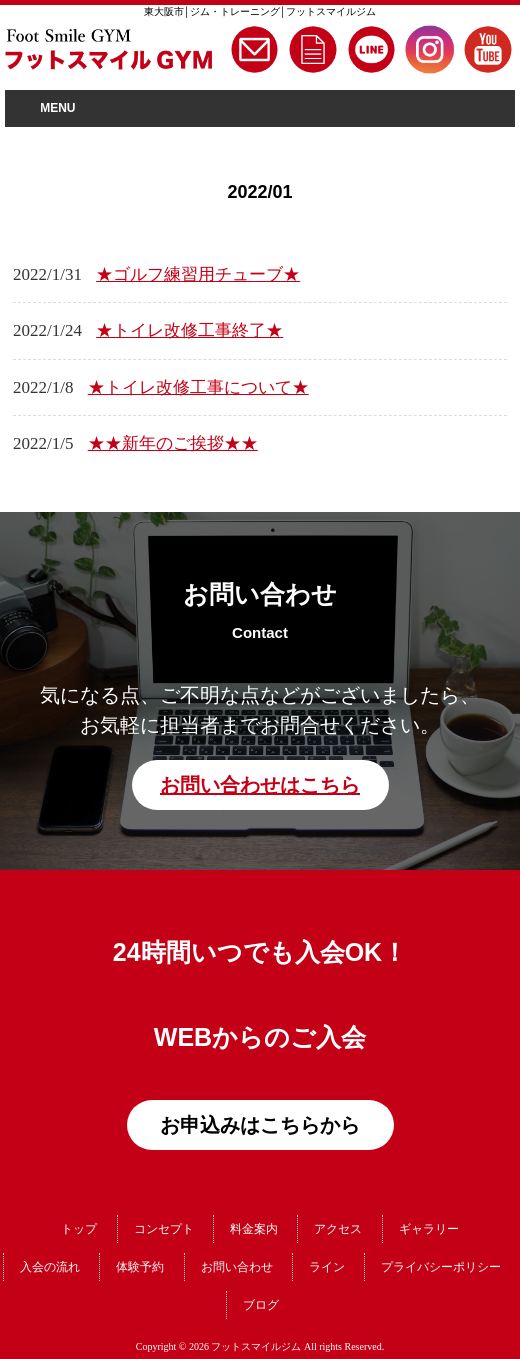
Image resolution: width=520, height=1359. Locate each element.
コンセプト (164, 1229)
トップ (79, 1229)
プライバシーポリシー (441, 1267)
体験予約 (140, 1267)
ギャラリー (429, 1229)
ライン (327, 1267)
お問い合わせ (237, 1267)
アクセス (338, 1229)
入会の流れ (50, 1267)
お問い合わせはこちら (260, 785)
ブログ (261, 1305)
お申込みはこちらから (260, 1125)
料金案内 (254, 1229)
